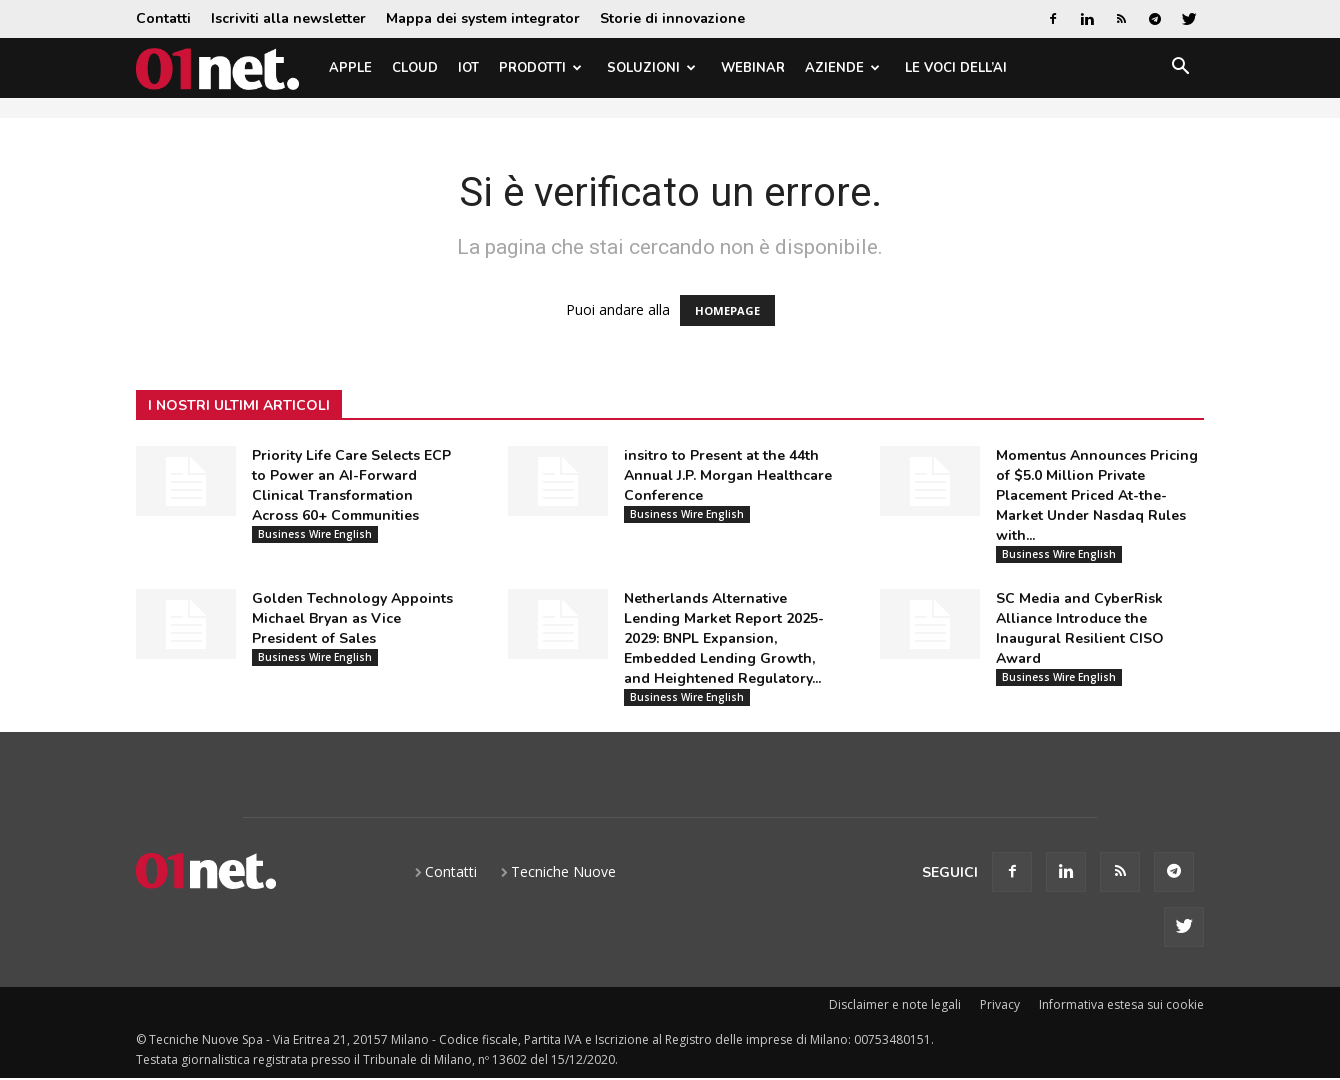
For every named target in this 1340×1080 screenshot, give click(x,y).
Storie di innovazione (672, 18)
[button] (1180, 69)
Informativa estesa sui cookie (1121, 1004)
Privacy (1000, 1004)
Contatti (163, 18)
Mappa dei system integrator (483, 18)
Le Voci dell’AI (956, 68)
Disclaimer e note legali (895, 1004)
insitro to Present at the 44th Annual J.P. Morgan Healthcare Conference (728, 475)
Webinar (753, 68)
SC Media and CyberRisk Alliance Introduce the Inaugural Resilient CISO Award (1080, 628)
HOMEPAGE (727, 310)
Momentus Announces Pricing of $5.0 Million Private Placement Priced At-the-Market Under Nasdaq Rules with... (1097, 495)
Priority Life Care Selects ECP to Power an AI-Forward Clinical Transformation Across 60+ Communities (351, 485)
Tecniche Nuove (563, 871)
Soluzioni (651, 68)
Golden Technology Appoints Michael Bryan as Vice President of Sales (352, 618)
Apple (350, 68)
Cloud (415, 68)
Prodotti (540, 68)
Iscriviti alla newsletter (288, 18)
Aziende (842, 68)
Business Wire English (315, 534)
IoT (468, 68)
